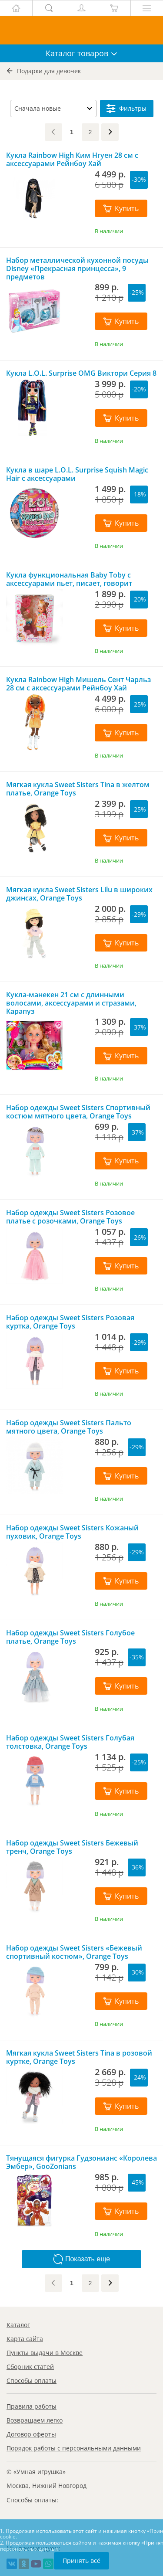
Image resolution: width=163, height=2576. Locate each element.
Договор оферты (31, 2434)
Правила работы (32, 2406)
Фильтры (126, 108)
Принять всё (81, 2560)
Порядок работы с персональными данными (74, 2448)
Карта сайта (25, 2339)
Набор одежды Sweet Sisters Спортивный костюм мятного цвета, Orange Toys (78, 1112)
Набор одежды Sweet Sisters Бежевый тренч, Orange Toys (72, 1847)
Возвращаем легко (35, 2420)
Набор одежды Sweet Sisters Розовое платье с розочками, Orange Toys (70, 1217)
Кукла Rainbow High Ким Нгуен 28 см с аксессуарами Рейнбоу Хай (72, 159)
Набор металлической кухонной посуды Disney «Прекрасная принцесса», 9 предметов (77, 268)
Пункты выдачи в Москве (45, 2352)
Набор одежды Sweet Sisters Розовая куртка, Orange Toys (70, 1322)
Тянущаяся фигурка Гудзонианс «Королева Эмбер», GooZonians (81, 2162)
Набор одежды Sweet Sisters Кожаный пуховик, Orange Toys (72, 1532)
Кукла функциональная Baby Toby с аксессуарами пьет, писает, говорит (69, 579)
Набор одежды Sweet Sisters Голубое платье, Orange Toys (70, 1637)
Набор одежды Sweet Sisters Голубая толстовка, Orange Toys (70, 1742)
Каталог (18, 2325)
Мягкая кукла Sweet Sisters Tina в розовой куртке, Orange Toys (79, 2057)
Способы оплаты (32, 2380)
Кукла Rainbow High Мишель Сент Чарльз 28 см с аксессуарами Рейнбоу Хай (78, 684)
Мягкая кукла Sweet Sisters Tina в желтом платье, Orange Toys (78, 789)
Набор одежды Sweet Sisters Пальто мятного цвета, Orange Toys (68, 1427)
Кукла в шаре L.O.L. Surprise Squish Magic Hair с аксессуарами (77, 474)
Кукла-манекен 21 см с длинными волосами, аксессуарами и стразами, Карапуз (71, 1003)
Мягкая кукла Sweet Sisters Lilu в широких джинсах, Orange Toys (79, 894)
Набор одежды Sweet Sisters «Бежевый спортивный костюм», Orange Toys (74, 1952)
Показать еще (81, 2259)
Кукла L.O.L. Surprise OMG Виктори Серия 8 (81, 373)
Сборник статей (30, 2366)
